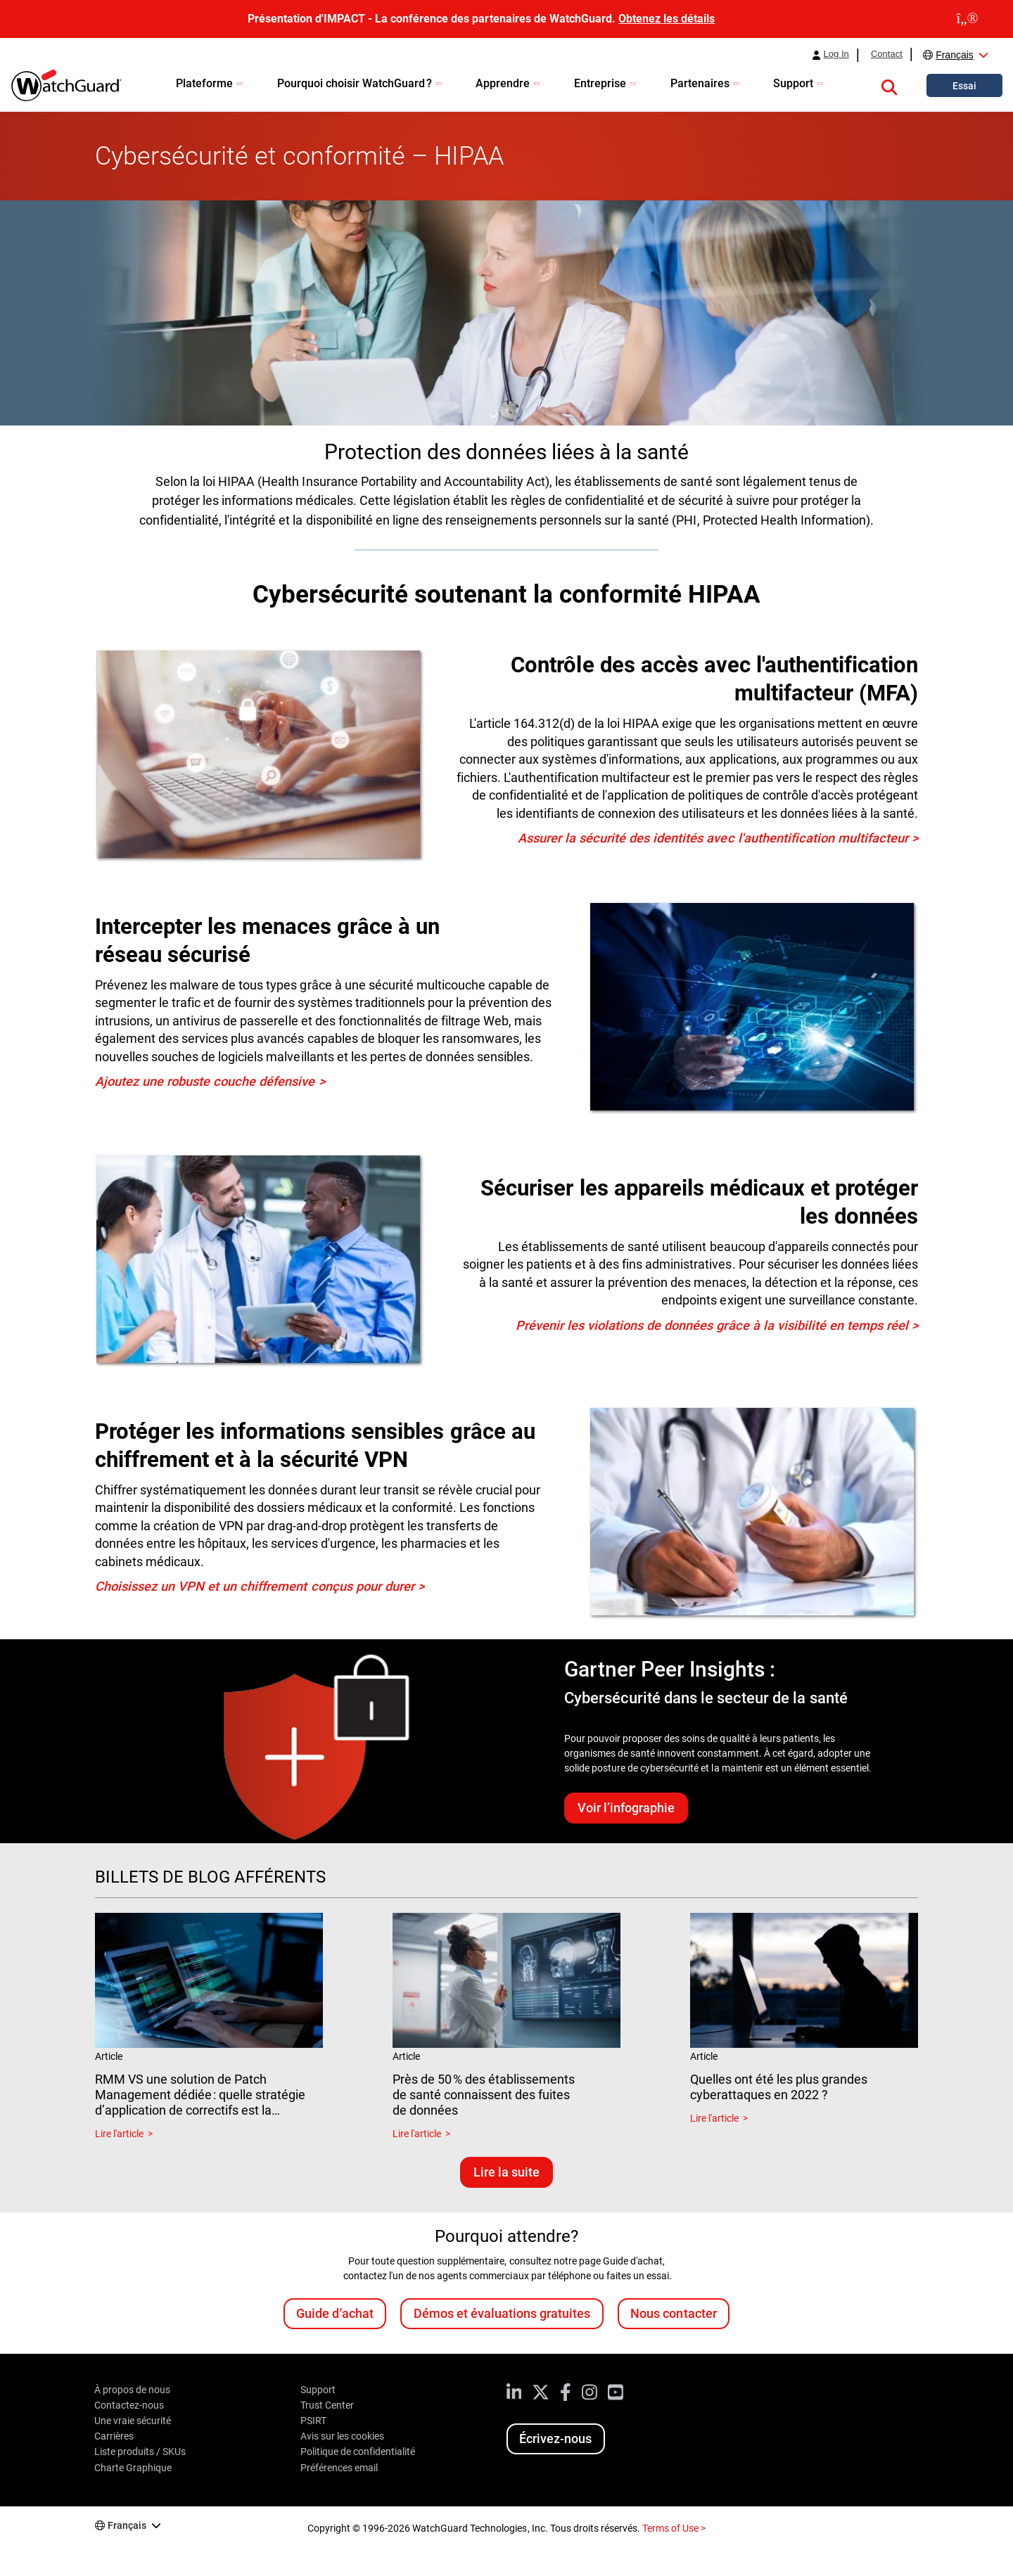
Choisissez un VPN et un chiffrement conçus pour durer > (259, 1586)
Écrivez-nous (555, 2438)
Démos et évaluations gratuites (502, 2313)
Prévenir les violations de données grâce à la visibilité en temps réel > (717, 1325)
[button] (889, 85)
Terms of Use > (674, 2528)
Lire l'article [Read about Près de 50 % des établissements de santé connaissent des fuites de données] (417, 2133)
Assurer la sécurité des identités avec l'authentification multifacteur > (718, 838)
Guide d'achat (334, 2313)
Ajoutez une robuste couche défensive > (210, 1081)
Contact (887, 54)
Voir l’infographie (626, 1807)
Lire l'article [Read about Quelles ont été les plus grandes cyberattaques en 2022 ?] (714, 2118)
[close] (967, 19)
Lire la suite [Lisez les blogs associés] (506, 2172)
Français (955, 54)
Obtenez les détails (666, 18)
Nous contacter (673, 2313)
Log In (836, 54)
